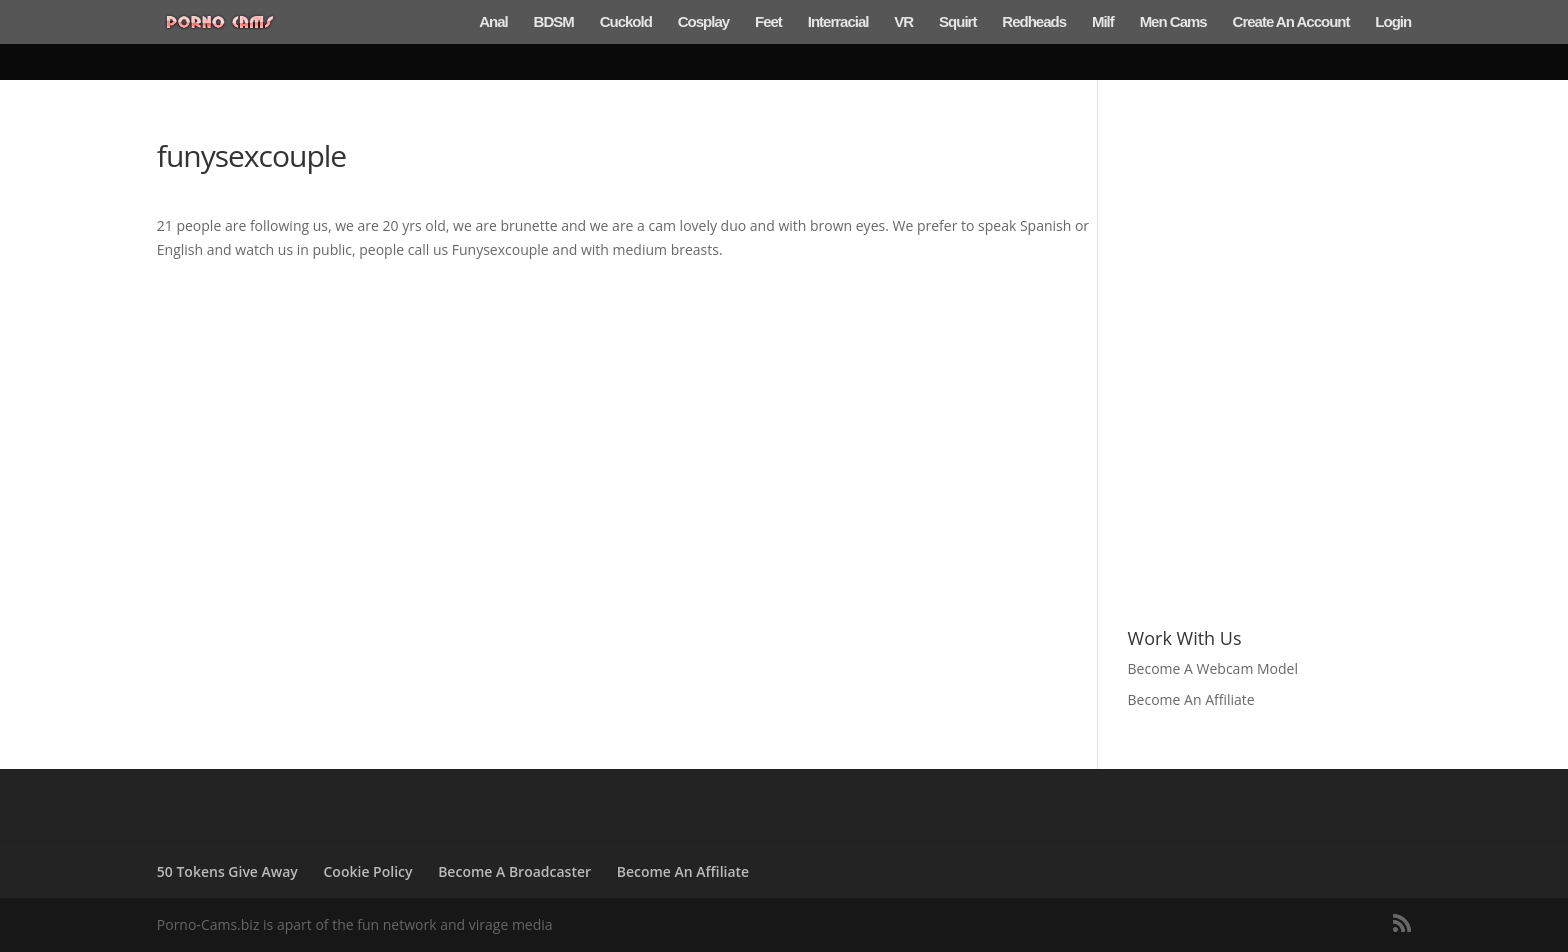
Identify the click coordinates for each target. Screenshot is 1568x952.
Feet (768, 22)
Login (1393, 22)
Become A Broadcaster (514, 871)
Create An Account (1291, 22)
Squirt (957, 22)
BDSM (554, 22)
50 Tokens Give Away (227, 871)
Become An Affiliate (1193, 699)
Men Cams (1173, 22)
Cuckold (626, 22)
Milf (1103, 22)
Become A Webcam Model (1215, 668)
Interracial (838, 22)
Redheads (1034, 22)
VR (903, 22)
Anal (493, 22)
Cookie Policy (368, 871)
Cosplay (703, 22)
